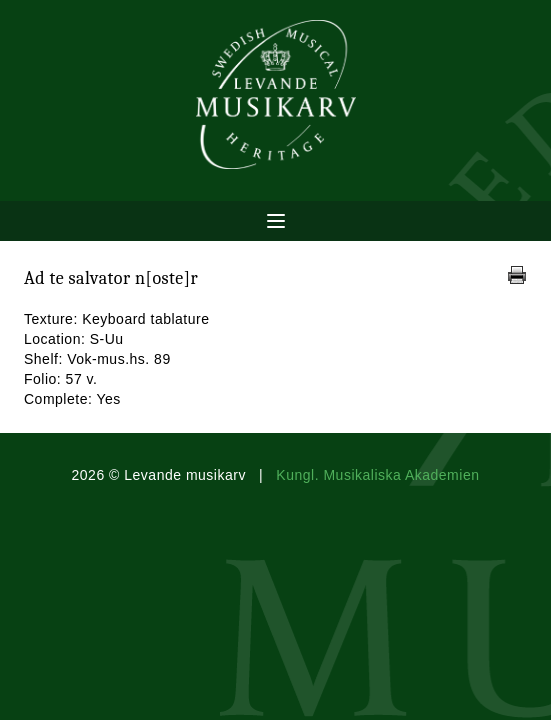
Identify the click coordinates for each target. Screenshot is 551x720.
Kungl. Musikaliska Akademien (377, 475)
